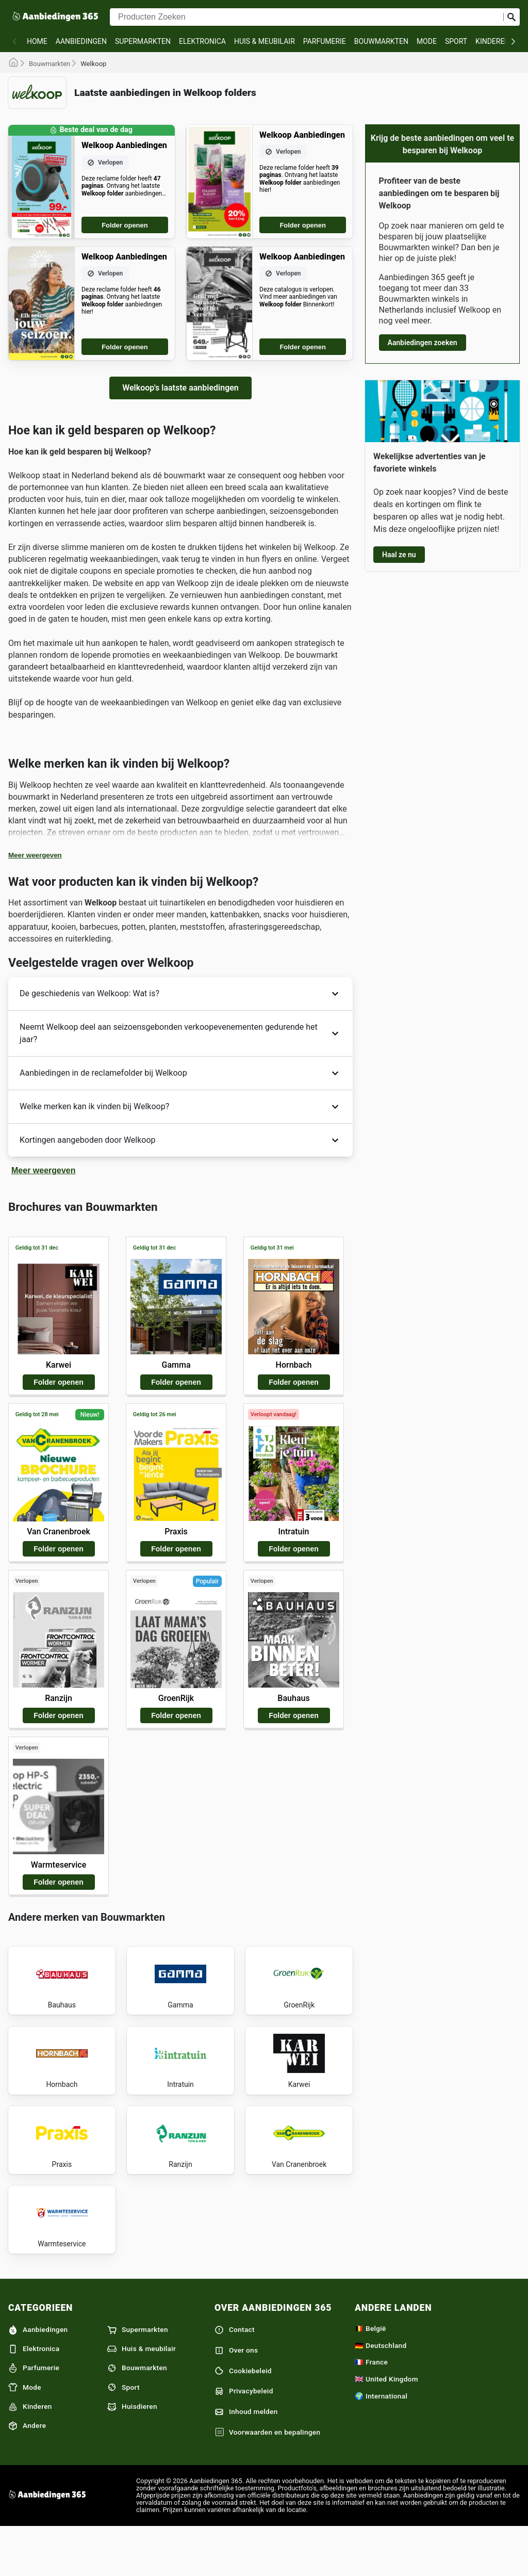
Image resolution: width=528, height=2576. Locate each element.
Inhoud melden (246, 2459)
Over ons (236, 2398)
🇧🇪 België (370, 2376)
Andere (27, 2473)
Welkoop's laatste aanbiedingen (180, 388)
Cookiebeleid (243, 2418)
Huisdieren (132, 2454)
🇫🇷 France (371, 2410)
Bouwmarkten (381, 41)
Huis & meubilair (264, 41)
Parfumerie (324, 41)
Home (37, 41)
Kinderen (492, 41)
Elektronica (202, 41)
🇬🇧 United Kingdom (386, 2426)
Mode (427, 41)
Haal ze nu (399, 554)
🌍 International (381, 2443)
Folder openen (125, 225)
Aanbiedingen (81, 41)
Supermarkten (143, 41)
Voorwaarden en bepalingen (267, 2480)
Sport (456, 41)
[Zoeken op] (511, 17)
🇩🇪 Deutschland (380, 2393)
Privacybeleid (243, 2438)
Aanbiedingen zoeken (422, 342)
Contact (234, 2377)
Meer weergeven (35, 855)
